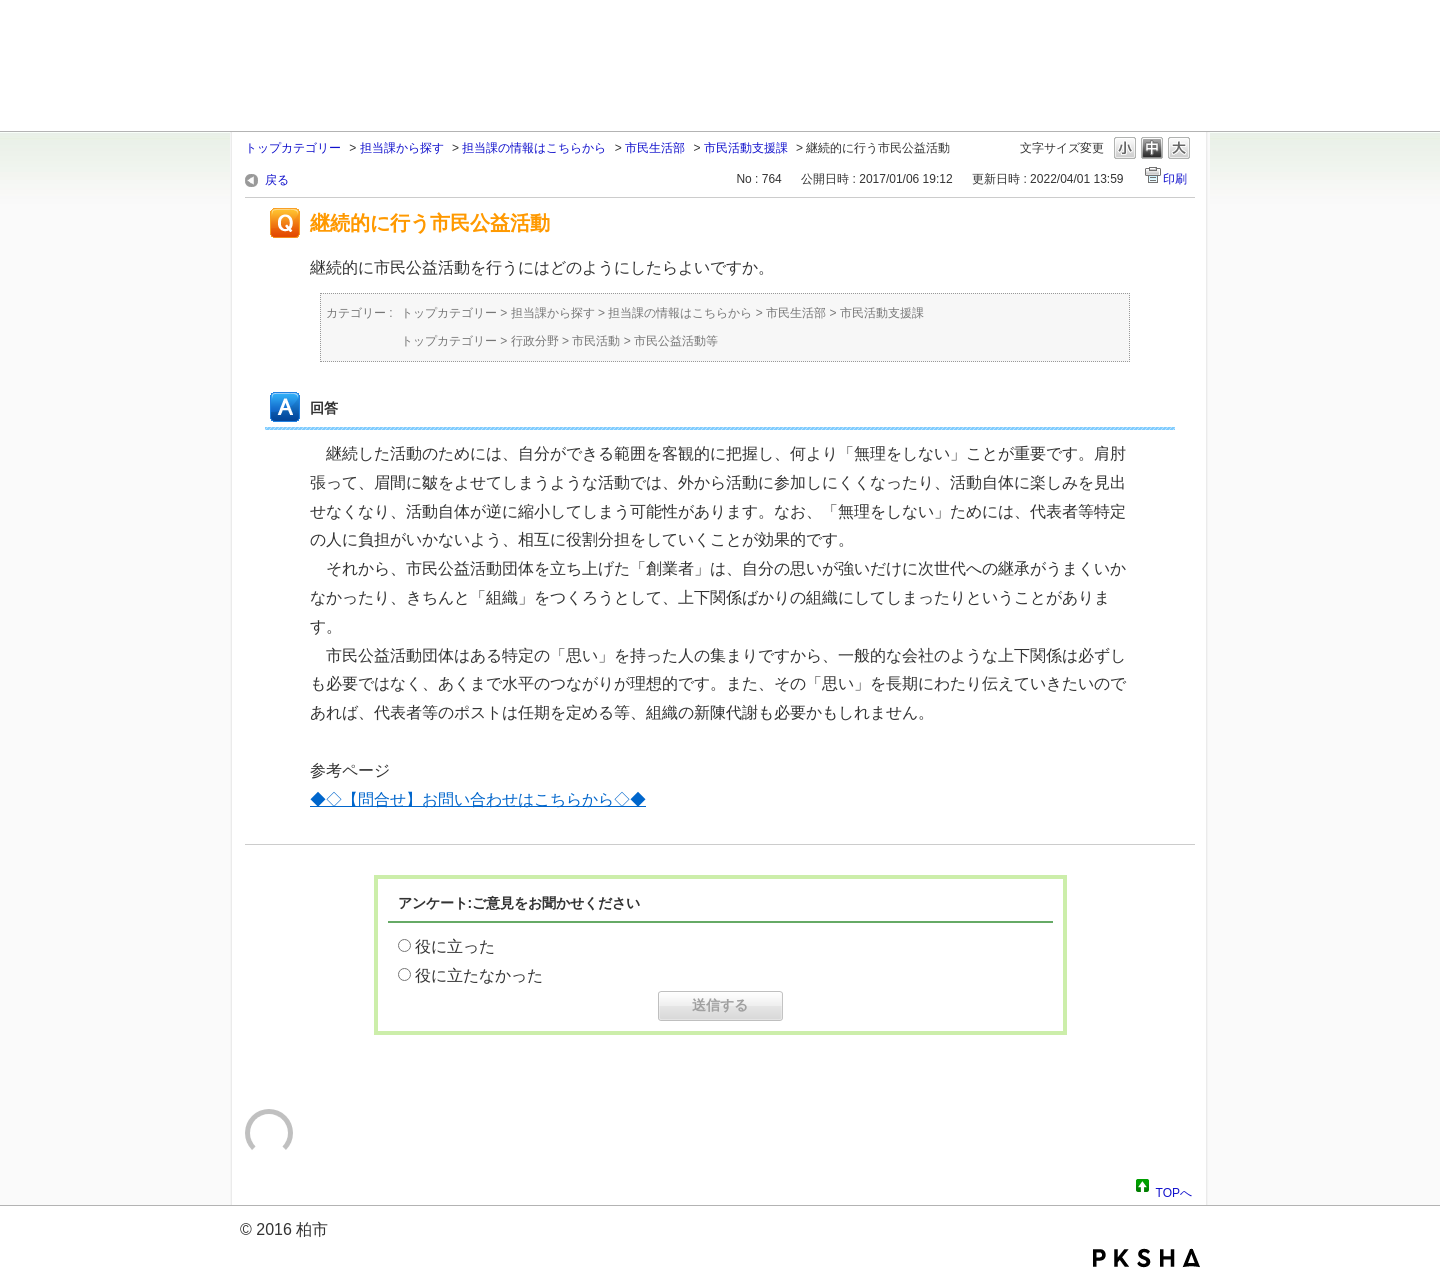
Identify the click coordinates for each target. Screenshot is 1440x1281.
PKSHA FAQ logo (1146, 1258)
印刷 (1175, 179)
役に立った (455, 946)
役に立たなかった (479, 975)
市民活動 (596, 341)
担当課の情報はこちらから (534, 148)
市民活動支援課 (746, 148)
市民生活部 (655, 148)
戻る (277, 180)
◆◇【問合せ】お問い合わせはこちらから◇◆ (478, 799)
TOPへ (1174, 1190)
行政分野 (535, 341)
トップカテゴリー (293, 148)
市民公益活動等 (676, 341)
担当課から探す (402, 148)
